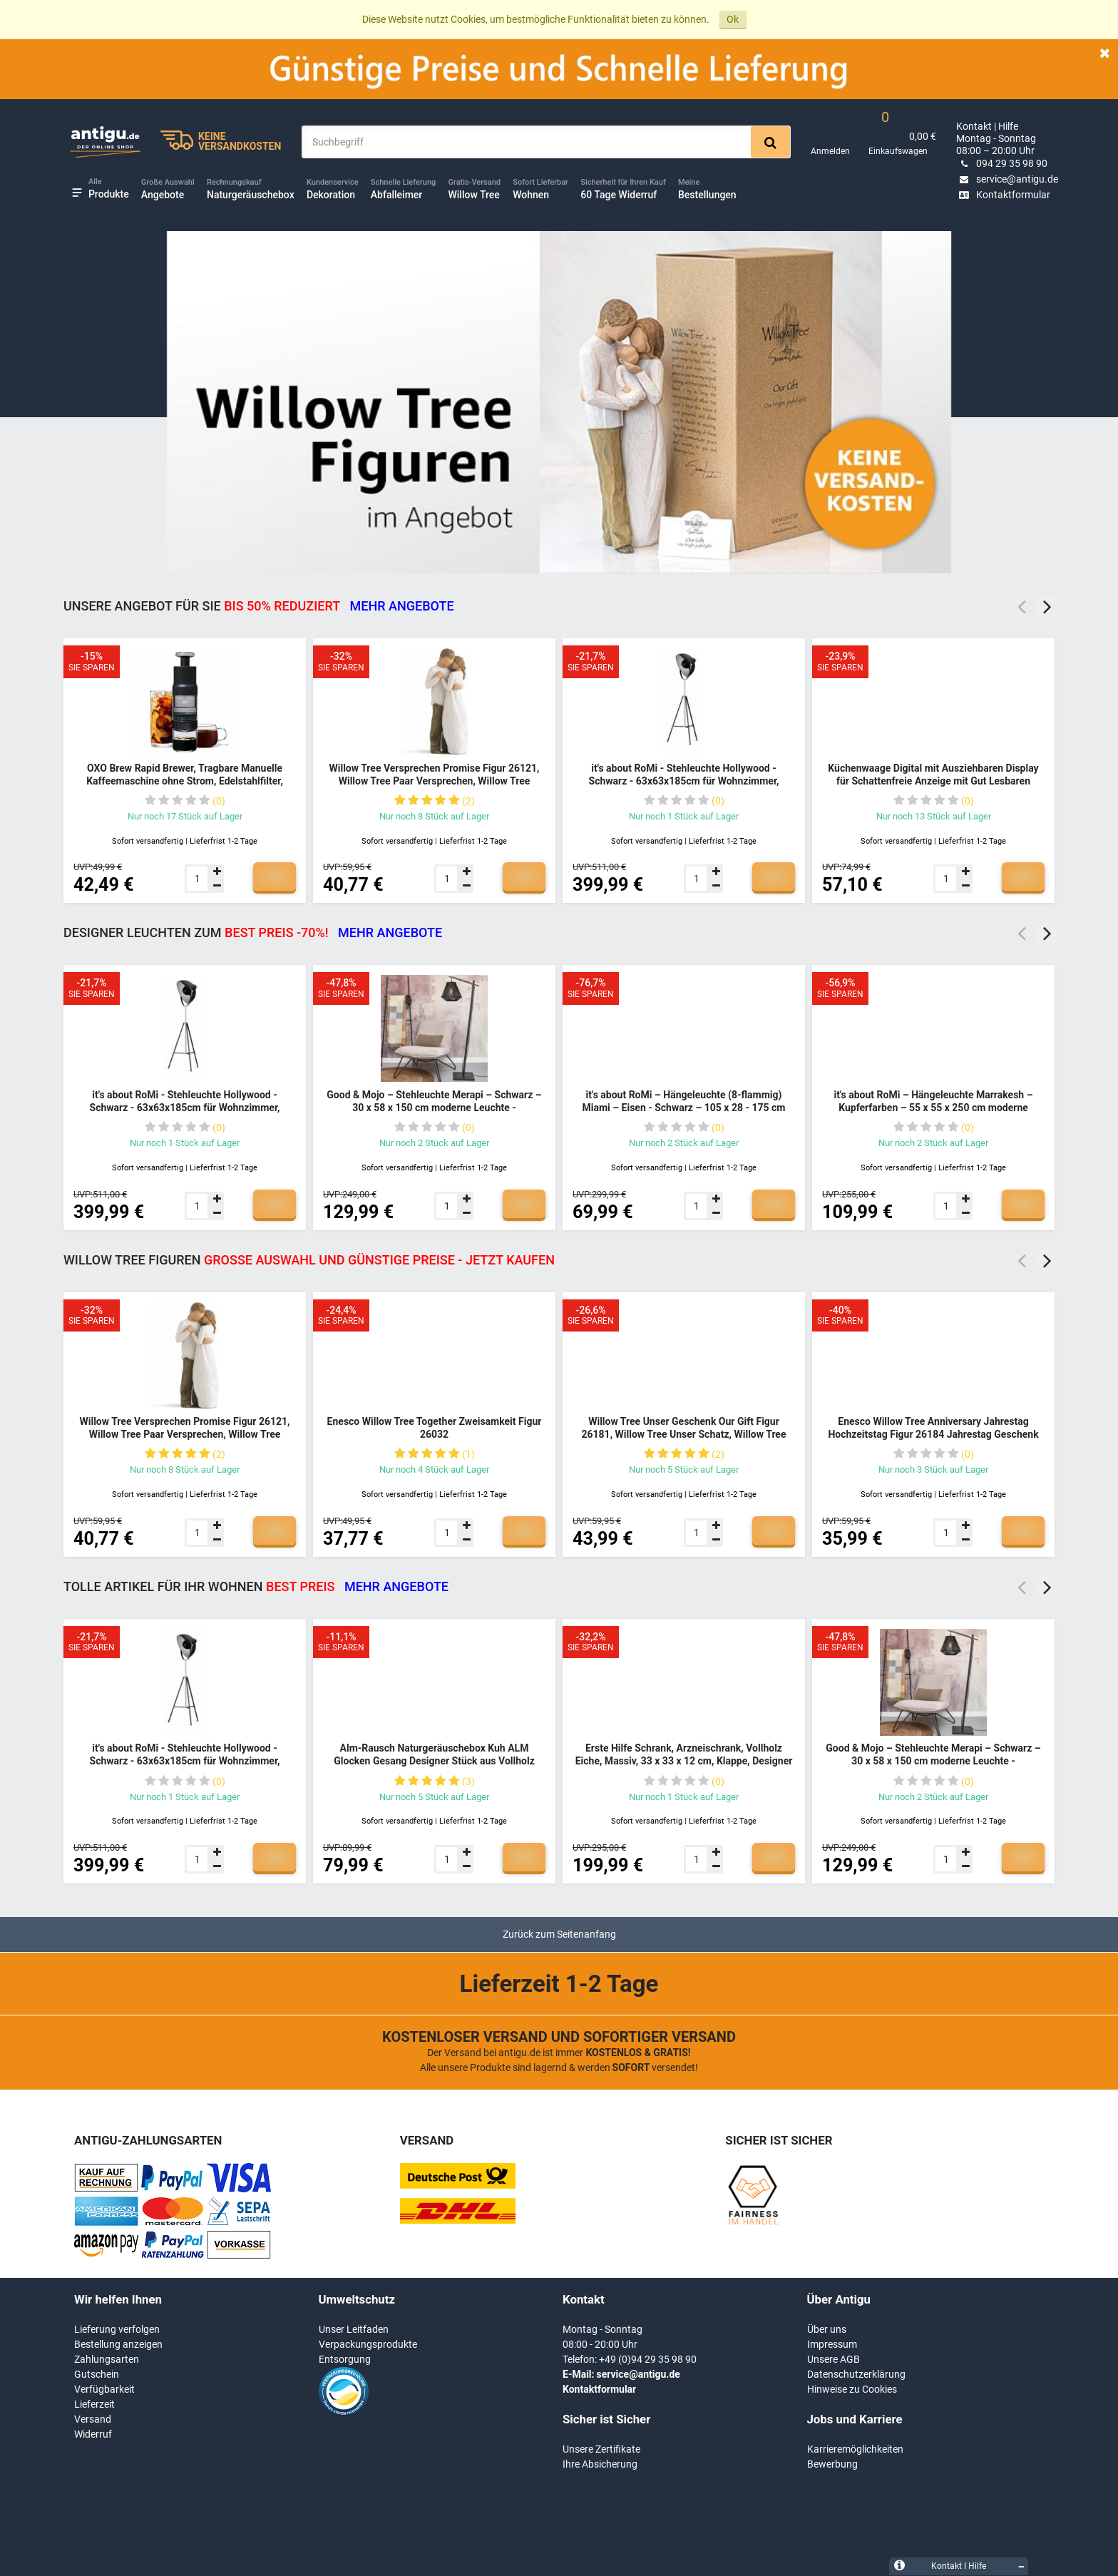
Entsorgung (345, 2359)
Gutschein (96, 2374)
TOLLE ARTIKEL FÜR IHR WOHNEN (255, 1586)
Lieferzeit (94, 2404)
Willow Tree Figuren (309, 1259)
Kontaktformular (1003, 194)
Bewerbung (832, 2464)
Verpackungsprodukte (368, 2344)
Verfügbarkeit (104, 2389)
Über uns (826, 2329)
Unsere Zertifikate (601, 2449)
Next (1047, 607)
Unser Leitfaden (354, 2329)
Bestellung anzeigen (118, 2344)
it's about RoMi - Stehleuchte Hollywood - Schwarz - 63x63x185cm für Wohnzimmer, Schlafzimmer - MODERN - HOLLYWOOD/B (684, 780)
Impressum (832, 2344)
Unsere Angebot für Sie (258, 605)
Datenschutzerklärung (856, 2374)
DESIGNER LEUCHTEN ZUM (252, 932)
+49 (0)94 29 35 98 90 (648, 2359)
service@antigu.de (1007, 179)
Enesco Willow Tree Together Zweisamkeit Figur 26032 (434, 1428)
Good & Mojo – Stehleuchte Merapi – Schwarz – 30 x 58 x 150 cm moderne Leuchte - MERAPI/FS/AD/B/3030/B (434, 1107)
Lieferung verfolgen (117, 2329)
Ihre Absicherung (600, 2464)
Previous (1021, 607)
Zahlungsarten (106, 2359)
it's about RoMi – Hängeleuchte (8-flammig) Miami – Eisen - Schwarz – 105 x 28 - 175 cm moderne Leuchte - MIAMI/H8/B (683, 1107)
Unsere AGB (833, 2359)
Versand (92, 2419)
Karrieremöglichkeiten (855, 2449)
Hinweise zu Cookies (852, 2389)
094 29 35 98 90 (1001, 163)
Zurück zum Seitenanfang (559, 1934)
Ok (733, 19)
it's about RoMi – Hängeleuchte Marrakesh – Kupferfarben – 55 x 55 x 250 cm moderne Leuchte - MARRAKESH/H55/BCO (933, 1107)
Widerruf (93, 2434)
